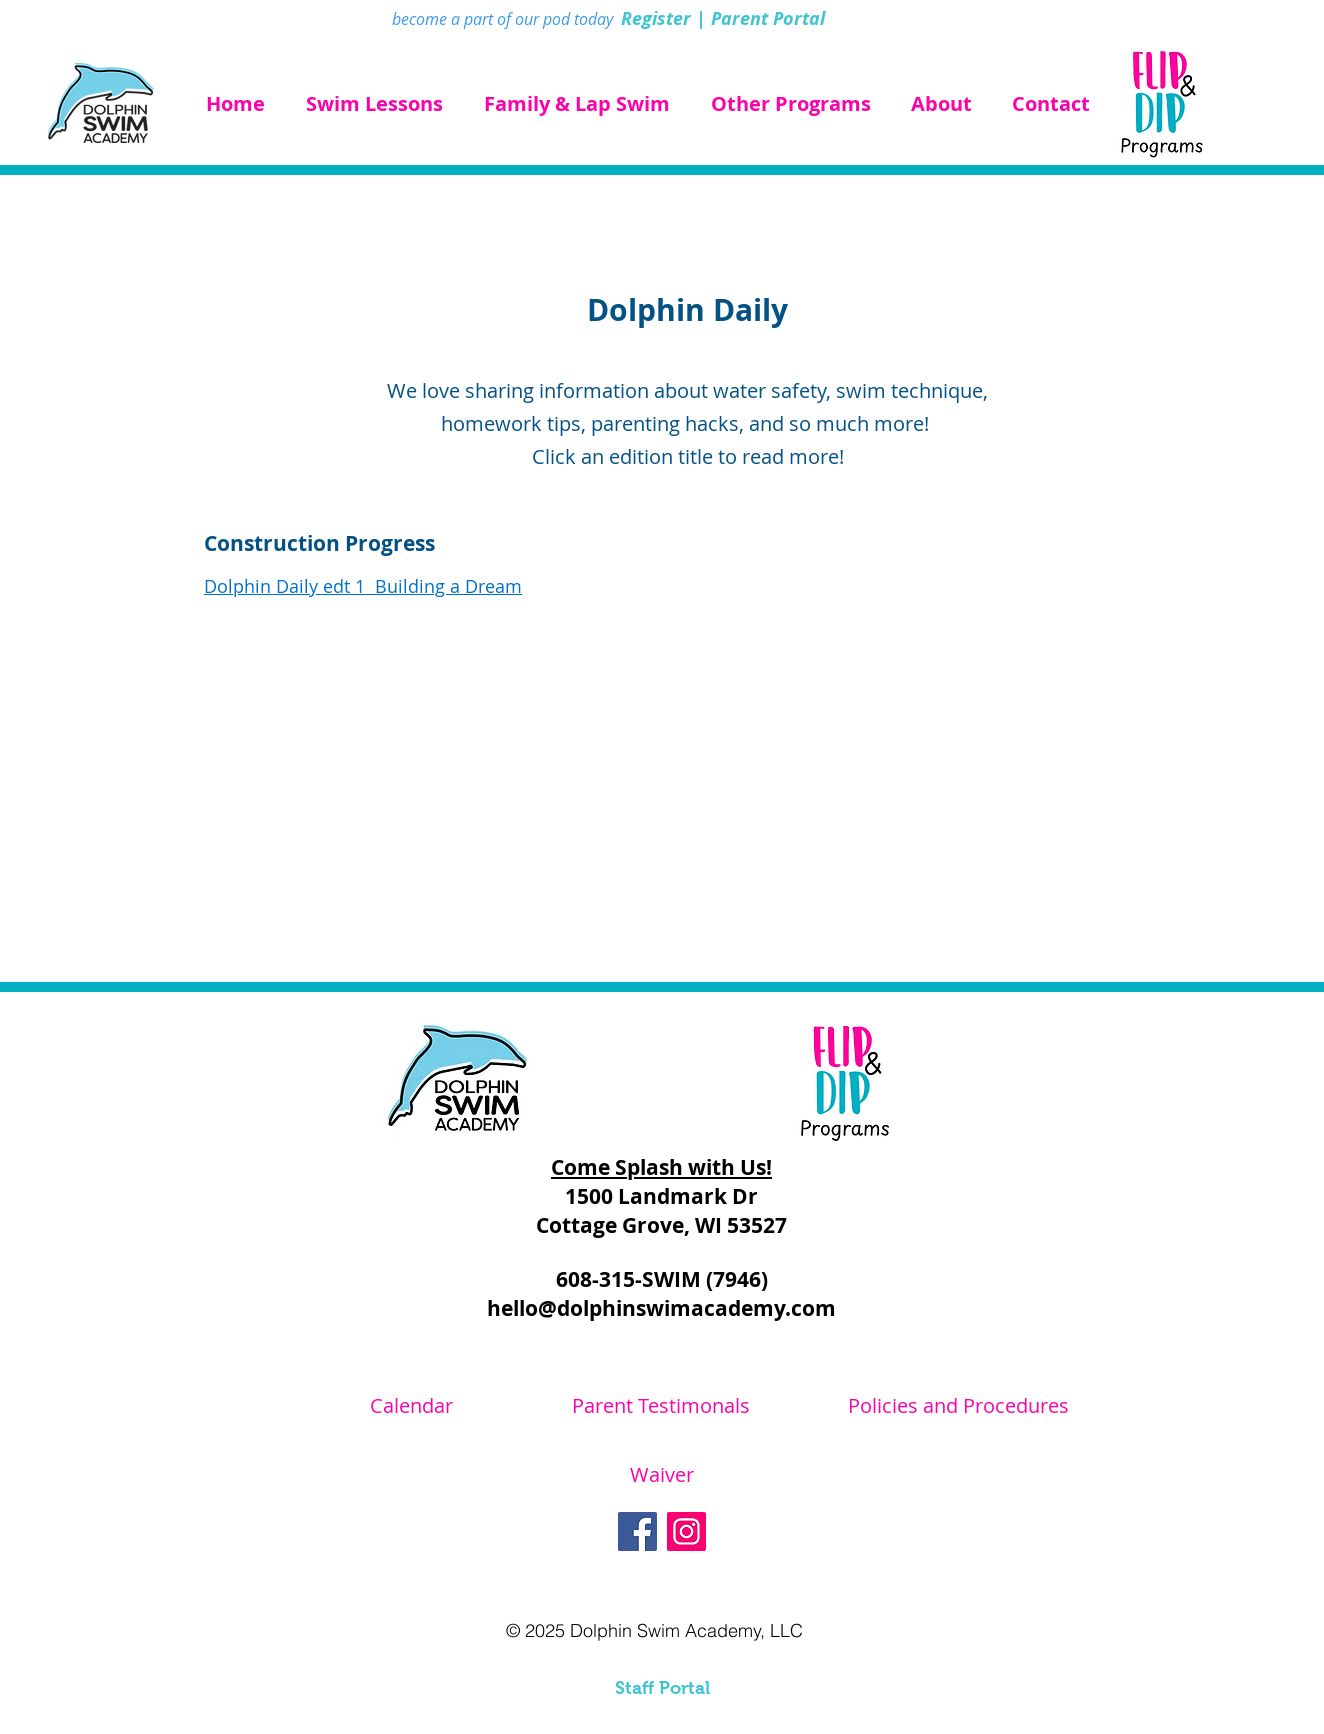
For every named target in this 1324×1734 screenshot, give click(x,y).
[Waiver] (662, 1475)
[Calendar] (411, 1406)
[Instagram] (686, 1531)
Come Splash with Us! (661, 1167)
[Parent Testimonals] (661, 1406)
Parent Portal (768, 18)
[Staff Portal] (662, 1689)
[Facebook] (637, 1531)
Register (656, 18)
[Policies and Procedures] (958, 1406)
